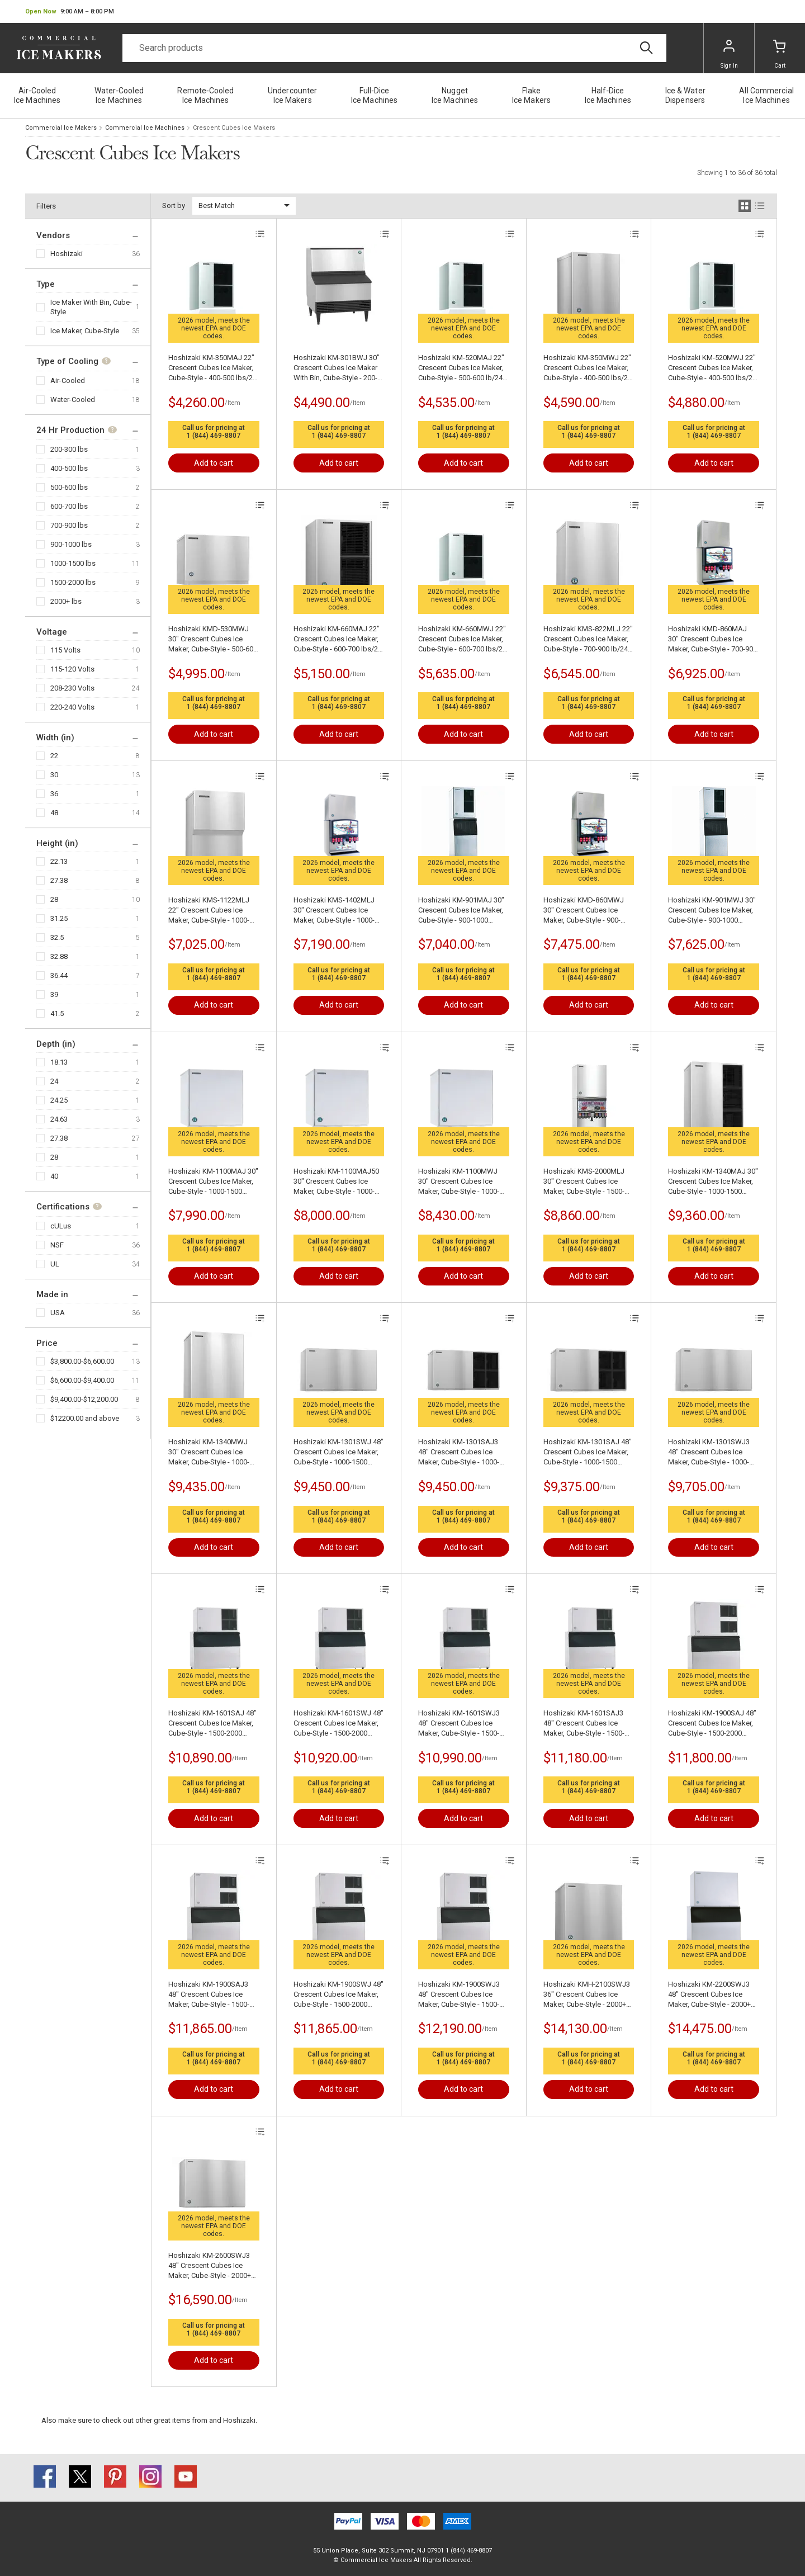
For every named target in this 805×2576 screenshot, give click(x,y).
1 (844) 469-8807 (213, 435)
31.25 (59, 918)
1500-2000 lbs (73, 582)
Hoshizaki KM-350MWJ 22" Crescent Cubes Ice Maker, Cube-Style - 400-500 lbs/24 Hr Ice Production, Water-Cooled (587, 368)
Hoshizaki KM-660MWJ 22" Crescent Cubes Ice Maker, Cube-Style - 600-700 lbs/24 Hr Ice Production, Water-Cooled (462, 639)
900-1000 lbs (71, 544)
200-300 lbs (69, 449)
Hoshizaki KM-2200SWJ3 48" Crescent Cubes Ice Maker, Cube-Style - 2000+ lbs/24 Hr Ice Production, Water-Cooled (709, 1995)
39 (54, 994)
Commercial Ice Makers (61, 127)
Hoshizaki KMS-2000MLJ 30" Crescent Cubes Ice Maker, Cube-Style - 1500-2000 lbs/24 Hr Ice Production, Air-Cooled (583, 1182)
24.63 (59, 1119)
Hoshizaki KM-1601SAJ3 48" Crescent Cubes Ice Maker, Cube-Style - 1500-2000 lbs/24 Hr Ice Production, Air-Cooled (583, 1723)
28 (54, 899)
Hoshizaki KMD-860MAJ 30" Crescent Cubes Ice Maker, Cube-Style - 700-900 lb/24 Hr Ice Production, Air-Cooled (712, 639)
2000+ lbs (66, 601)
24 (54, 1081)
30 (54, 775)
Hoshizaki (66, 253)
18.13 (59, 1062)
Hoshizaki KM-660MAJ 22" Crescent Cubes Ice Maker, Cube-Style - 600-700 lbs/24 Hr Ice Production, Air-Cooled (337, 639)
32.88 (59, 956)
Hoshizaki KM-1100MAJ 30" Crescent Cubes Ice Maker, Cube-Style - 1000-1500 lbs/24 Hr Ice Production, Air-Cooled (213, 1182)
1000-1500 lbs (73, 563)
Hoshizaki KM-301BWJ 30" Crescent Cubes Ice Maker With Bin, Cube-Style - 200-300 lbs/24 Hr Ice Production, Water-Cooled (336, 368)
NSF (57, 1245)
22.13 (59, 861)
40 (54, 1176)
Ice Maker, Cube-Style (84, 331)
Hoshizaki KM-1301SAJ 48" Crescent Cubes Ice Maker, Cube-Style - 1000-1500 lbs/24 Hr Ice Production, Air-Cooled (587, 1452)
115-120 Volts (72, 669)
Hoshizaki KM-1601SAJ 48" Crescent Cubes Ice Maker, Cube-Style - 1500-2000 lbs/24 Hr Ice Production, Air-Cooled (212, 1723)
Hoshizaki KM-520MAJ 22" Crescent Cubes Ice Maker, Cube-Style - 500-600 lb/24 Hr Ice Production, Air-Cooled (461, 368)
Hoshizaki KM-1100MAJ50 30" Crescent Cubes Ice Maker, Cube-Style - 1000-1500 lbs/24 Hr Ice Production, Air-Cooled (336, 1182)
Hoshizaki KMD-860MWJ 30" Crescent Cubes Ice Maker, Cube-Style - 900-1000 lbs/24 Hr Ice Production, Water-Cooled (585, 910)
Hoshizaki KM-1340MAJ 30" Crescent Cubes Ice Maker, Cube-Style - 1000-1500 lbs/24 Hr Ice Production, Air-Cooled (713, 1182)
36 (54, 794)
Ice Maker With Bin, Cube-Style (91, 307)
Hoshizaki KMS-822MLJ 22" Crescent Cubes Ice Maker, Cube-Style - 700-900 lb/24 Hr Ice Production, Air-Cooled (588, 639)
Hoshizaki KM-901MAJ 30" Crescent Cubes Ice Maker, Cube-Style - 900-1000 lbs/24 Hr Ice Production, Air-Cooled (461, 910)
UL (54, 1264)
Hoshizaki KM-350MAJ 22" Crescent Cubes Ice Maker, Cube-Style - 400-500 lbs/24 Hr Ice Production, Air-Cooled (212, 368)
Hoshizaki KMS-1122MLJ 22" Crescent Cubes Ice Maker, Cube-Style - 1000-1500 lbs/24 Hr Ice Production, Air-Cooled (208, 910)
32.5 (57, 937)
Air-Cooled (67, 380)
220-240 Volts (72, 707)
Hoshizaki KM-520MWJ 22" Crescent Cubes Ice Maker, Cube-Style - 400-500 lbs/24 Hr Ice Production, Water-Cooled (712, 368)
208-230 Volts (72, 688)
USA (57, 1312)
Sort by (173, 205)
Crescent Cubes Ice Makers (234, 127)
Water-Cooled (72, 399)
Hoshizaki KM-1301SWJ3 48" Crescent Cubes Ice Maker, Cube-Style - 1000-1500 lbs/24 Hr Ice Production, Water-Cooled (709, 1452)
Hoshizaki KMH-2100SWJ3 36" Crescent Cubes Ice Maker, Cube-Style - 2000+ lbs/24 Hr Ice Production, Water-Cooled (586, 1995)
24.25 (59, 1100)
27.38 (59, 880)
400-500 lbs (69, 468)
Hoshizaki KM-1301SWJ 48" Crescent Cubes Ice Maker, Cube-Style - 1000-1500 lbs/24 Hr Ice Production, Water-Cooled (338, 1452)
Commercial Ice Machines (144, 127)
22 (54, 755)
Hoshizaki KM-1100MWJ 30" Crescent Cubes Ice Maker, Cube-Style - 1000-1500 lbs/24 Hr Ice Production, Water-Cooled (459, 1182)
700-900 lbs (69, 525)
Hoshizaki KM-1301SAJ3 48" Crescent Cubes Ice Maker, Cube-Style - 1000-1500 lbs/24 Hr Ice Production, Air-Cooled (458, 1452)
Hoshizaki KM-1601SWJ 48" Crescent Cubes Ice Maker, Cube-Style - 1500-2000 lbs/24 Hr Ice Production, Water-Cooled (338, 1723)
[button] (69, 12)
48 (54, 813)
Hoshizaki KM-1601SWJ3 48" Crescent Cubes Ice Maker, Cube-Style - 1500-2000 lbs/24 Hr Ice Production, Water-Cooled (459, 1723)
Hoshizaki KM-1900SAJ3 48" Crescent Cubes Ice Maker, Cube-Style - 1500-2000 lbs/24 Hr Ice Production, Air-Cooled (208, 1995)
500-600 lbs (69, 487)
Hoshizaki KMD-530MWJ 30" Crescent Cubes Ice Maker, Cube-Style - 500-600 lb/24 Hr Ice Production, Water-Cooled (212, 639)
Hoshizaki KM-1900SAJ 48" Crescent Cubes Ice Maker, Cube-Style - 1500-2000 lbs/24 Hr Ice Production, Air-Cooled (712, 1723)
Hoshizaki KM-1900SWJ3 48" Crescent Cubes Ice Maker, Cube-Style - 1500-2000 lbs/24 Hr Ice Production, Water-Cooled (459, 1995)
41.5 (57, 1013)
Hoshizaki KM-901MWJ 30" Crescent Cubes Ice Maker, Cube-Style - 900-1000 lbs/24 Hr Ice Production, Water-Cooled (712, 910)
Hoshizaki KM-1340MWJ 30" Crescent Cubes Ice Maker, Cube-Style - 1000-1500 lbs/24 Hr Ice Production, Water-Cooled (210, 1452)
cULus (60, 1226)
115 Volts (65, 650)
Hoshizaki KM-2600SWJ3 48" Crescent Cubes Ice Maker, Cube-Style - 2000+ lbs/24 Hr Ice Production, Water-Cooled (209, 2266)
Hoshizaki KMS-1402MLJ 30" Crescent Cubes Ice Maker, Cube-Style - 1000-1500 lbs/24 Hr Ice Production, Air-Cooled (334, 910)
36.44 (59, 975)
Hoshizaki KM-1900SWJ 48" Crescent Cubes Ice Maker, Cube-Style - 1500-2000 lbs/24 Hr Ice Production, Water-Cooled (338, 1995)
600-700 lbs (69, 506)
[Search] (394, 48)
